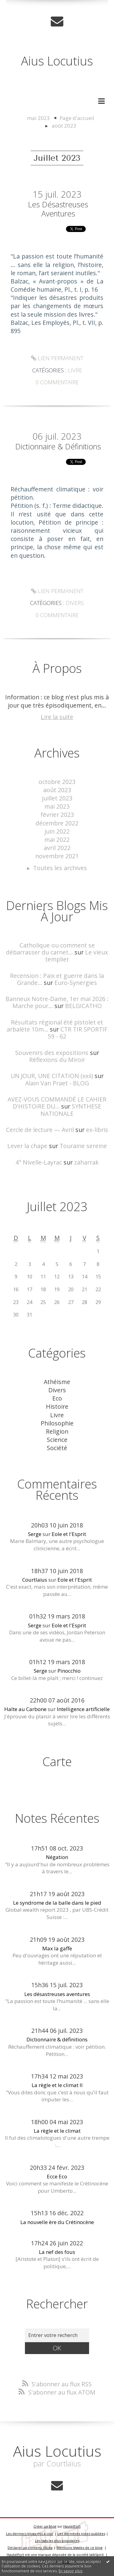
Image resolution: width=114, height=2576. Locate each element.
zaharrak (86, 1162)
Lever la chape (27, 1146)
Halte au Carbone (25, 1709)
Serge (34, 1534)
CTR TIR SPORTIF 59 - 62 (77, 1032)
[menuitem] (42, 118)
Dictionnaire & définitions (58, 446)
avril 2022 (57, 848)
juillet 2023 (57, 798)
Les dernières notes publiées (81, 2533)
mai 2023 (38, 117)
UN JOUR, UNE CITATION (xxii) (52, 1076)
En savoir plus (70, 2571)
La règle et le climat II (57, 2085)
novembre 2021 (57, 856)
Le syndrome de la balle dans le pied (57, 1902)
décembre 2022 (57, 823)
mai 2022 (57, 839)
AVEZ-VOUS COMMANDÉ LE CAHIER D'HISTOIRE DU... (57, 1102)
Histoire (57, 1406)
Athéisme (57, 1382)
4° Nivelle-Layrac (39, 1162)
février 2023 (57, 814)
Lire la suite (57, 717)
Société (57, 1448)
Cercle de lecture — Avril (40, 1130)
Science (57, 1440)
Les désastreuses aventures (58, 209)
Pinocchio (69, 1670)
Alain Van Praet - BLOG (57, 1083)
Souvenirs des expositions (51, 1053)
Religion (57, 1431)
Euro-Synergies (75, 983)
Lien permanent (57, 358)
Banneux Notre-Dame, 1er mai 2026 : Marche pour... (57, 1002)
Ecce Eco (57, 2176)
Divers (75, 602)
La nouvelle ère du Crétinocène (57, 2222)
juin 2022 (57, 831)
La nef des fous (57, 2251)
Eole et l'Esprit (69, 1534)
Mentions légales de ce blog (79, 2547)
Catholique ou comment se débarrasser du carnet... (50, 948)
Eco (57, 1398)
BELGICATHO (83, 1006)
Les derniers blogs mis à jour (30, 2533)
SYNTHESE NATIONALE (70, 1109)
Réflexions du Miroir (57, 1060)
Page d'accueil (77, 117)
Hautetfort (72, 2526)
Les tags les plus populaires (57, 2540)
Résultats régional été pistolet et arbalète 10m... (55, 1025)
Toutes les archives (60, 868)
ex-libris (97, 1130)
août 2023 (64, 125)
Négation (57, 1857)
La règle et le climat (57, 2130)
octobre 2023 (57, 782)
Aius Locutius (57, 60)
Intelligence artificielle (83, 1709)
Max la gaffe (57, 1948)
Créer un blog (44, 2526)
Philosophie (57, 1423)
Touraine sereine (83, 1146)
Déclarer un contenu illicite (30, 2547)
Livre (75, 370)
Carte (57, 1761)
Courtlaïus (34, 1579)
